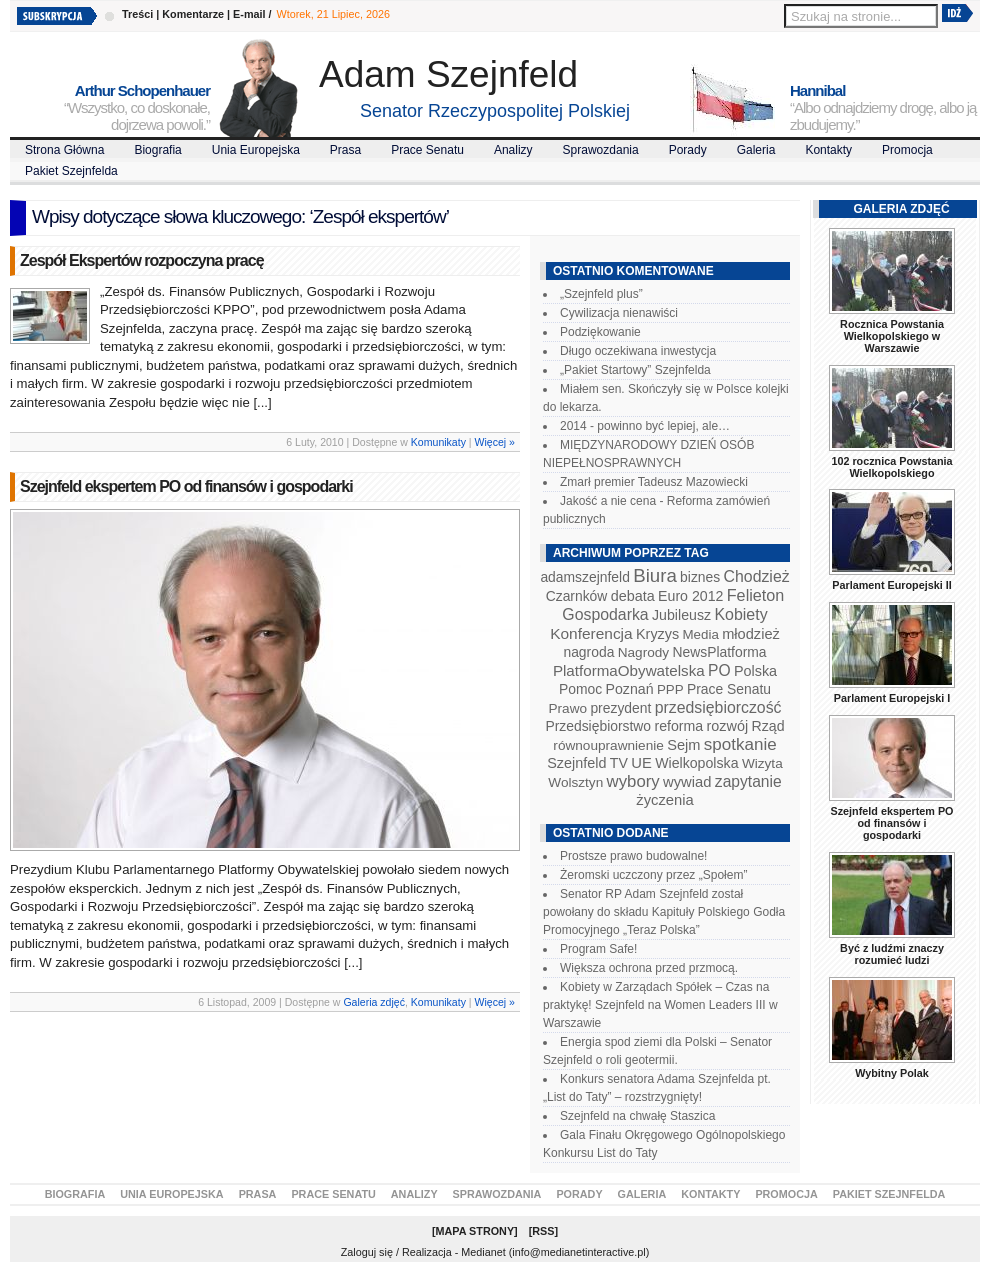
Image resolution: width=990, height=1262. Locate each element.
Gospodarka (605, 614)
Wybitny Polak (892, 1073)
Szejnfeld (576, 763)
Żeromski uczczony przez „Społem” (653, 875)
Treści (137, 14)
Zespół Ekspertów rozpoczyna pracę (142, 260)
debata (633, 596)
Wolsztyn (575, 782)
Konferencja (591, 633)
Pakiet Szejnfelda (71, 171)
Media (701, 634)
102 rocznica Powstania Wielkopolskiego (891, 467)
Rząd (768, 726)
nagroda (588, 652)
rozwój (728, 726)
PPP (670, 689)
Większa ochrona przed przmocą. (649, 968)
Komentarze (193, 14)
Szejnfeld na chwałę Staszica (637, 1116)
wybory (633, 781)
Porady (688, 150)
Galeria (756, 150)
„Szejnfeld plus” (601, 294)
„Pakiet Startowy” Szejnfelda (635, 370)
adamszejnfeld (584, 577)
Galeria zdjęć (374, 1002)
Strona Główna (64, 150)
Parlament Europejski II (891, 585)
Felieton (756, 595)
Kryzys (657, 634)
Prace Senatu (427, 150)
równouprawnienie (608, 745)
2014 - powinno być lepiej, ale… (645, 426)
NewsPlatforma (719, 652)
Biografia (157, 150)
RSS (543, 1231)
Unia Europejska (256, 150)
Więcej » (495, 442)
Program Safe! (598, 949)
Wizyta (762, 763)
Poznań (630, 689)
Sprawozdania (601, 150)
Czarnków (577, 596)
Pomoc (580, 689)
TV (619, 763)
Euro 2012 (690, 596)
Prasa (345, 150)
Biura (655, 575)
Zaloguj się (367, 1252)
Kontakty (828, 150)
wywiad (687, 782)
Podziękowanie (600, 332)
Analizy (513, 150)
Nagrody (643, 652)
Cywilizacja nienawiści (619, 313)
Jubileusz (681, 615)
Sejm (683, 745)
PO (719, 670)
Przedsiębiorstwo (598, 726)
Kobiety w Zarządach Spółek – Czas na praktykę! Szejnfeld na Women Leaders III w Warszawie (660, 1005)
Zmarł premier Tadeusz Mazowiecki (654, 482)
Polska (755, 671)
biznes (700, 577)
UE (641, 763)
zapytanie (748, 781)
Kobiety (740, 614)
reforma (678, 726)
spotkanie (740, 744)
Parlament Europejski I (892, 698)
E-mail (249, 14)
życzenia (665, 800)
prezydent (620, 708)
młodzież (751, 634)
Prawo (567, 708)
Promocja (907, 150)
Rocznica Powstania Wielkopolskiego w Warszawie (892, 336)
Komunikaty (438, 442)
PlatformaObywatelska (629, 670)
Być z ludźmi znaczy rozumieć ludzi (892, 954)
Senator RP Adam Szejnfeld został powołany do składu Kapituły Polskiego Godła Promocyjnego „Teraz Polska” (664, 912)
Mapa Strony (475, 1231)
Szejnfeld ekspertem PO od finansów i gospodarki (186, 486)
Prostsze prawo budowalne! (633, 856)
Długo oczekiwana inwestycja (638, 351)
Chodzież (757, 576)
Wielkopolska (696, 763)
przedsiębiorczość (718, 707)
